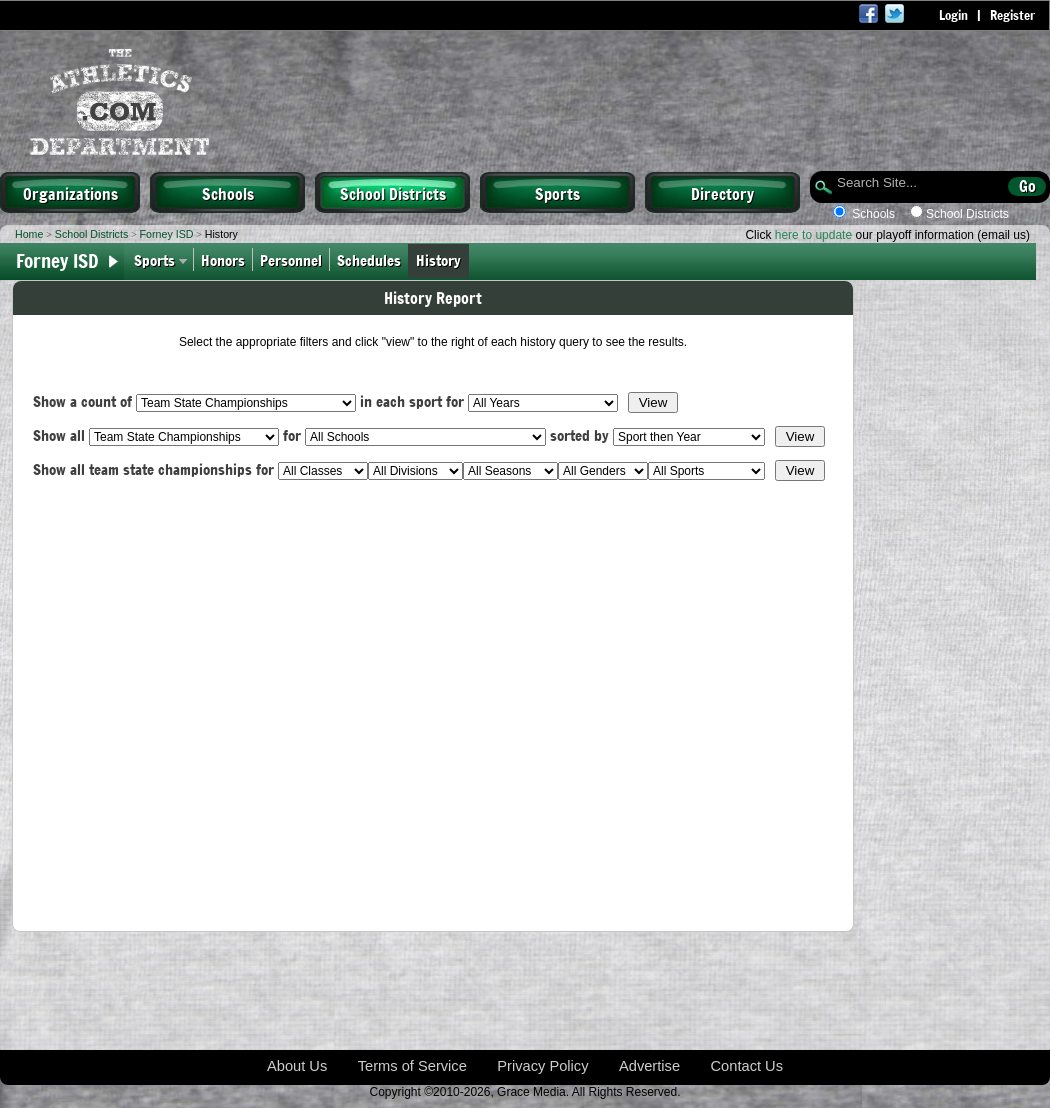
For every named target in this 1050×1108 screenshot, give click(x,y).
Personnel (291, 259)
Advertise (649, 1066)
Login (953, 15)
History (442, 259)
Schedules (369, 259)
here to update (813, 235)
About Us (297, 1066)
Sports (557, 193)
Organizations (70, 193)
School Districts (393, 193)
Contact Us (747, 1066)
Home (29, 234)
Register (1012, 15)
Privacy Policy (542, 1066)
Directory (722, 193)
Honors (223, 259)
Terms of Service (412, 1066)
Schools (228, 193)
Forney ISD (167, 234)
